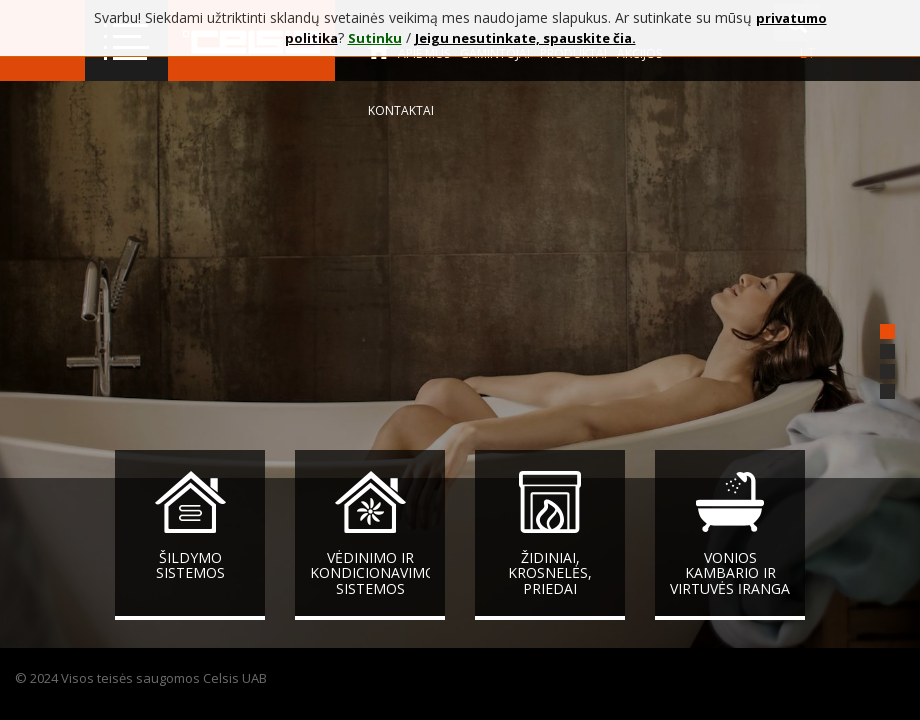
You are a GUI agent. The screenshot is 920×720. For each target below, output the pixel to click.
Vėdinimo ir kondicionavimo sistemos (373, 573)
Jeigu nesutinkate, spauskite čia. (525, 38)
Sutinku (375, 38)
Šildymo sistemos (190, 565)
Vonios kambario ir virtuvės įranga (730, 573)
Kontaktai (401, 110)
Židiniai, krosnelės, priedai (550, 573)
